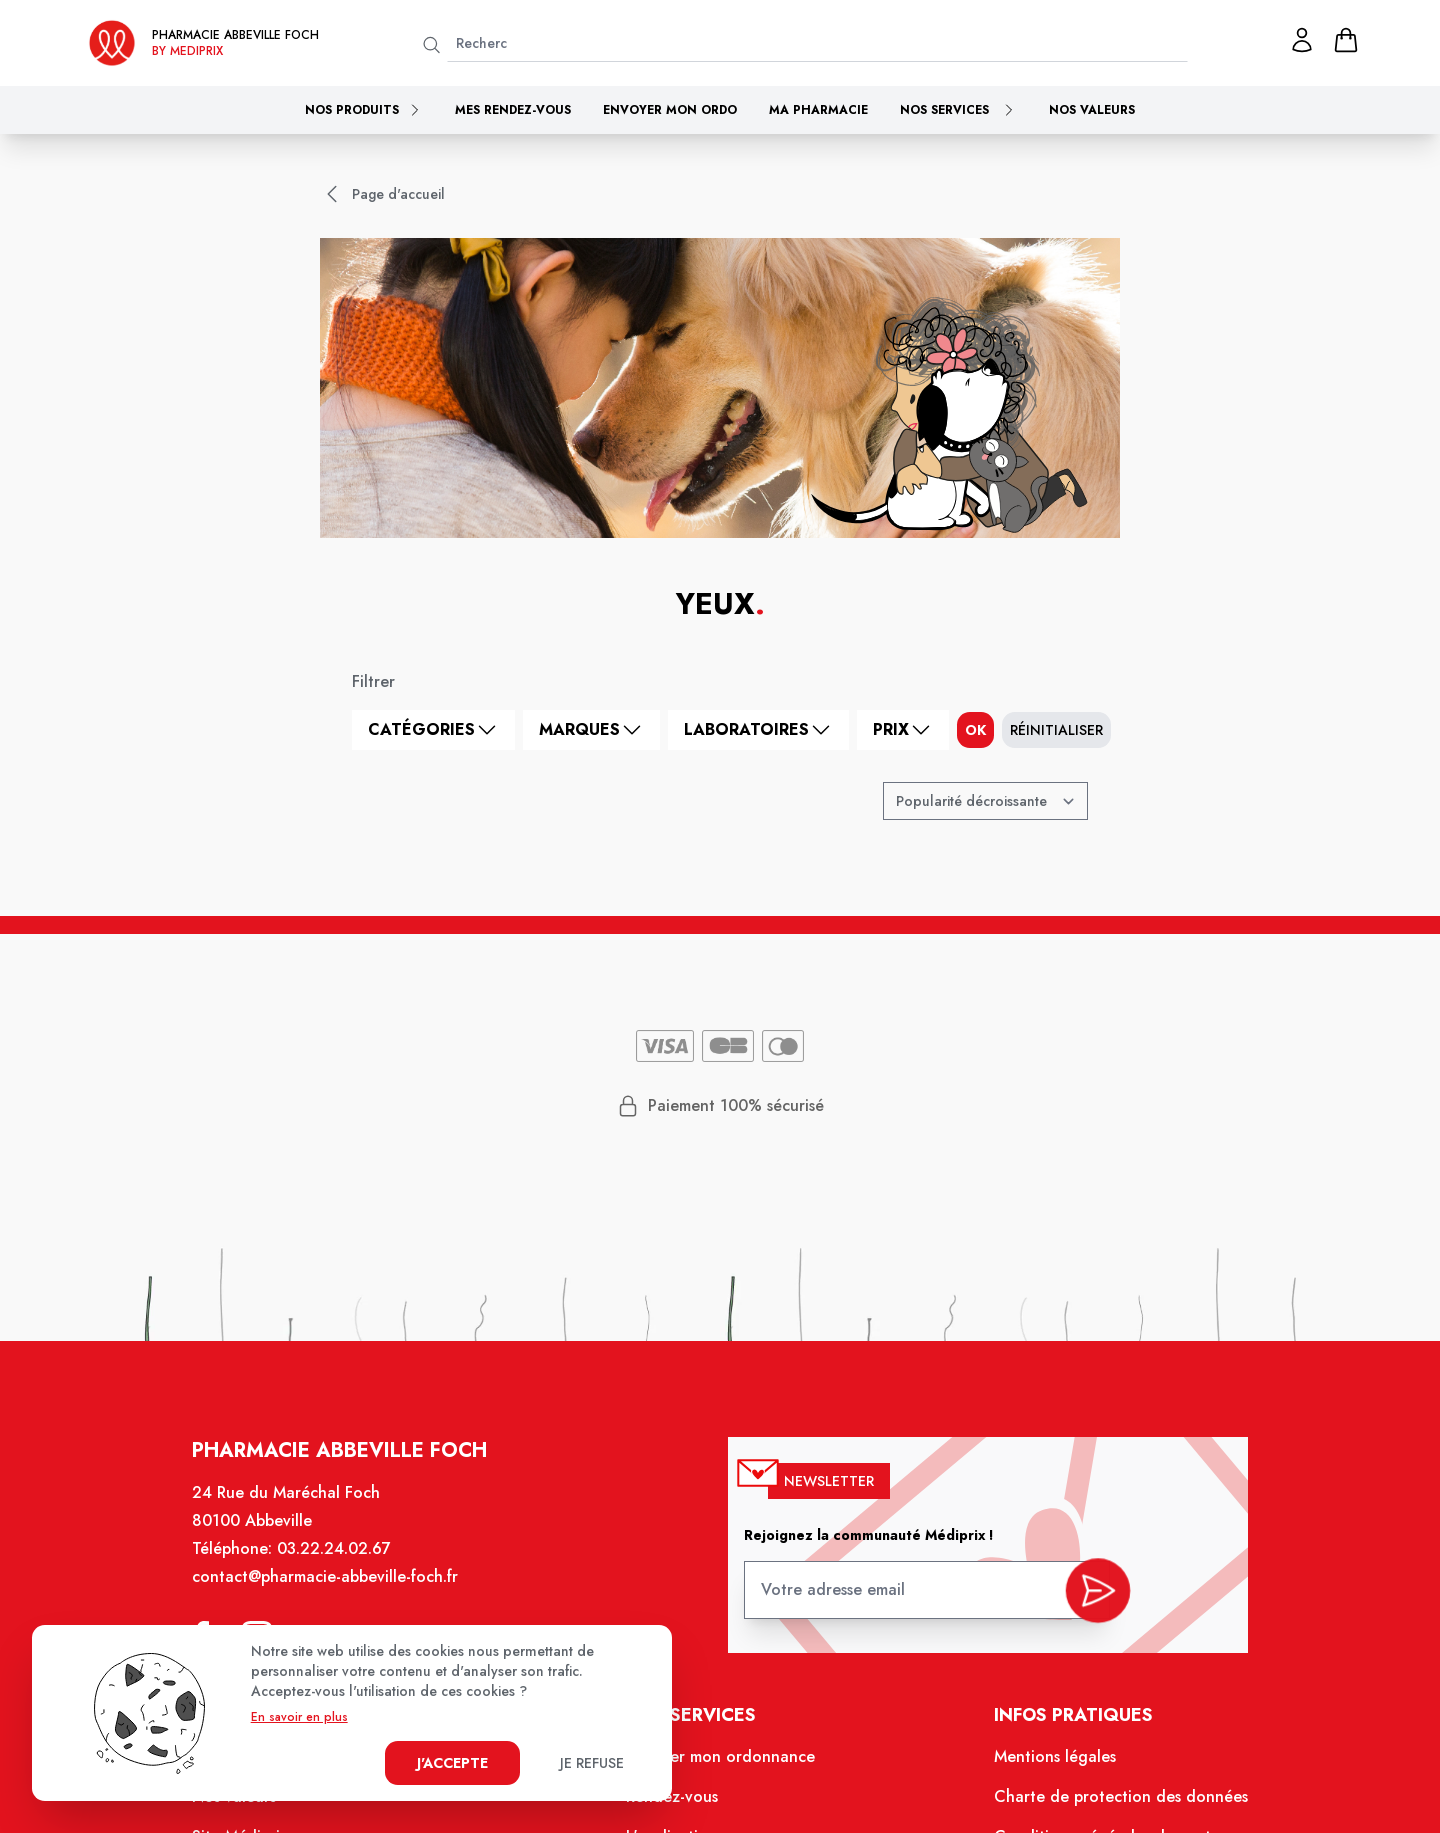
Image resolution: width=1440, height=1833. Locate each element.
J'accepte (452, 1763)
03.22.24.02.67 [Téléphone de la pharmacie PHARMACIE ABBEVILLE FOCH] (346, 1565)
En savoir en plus (299, 1717)
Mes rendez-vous (513, 110)
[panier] (1346, 40)
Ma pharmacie (818, 110)
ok (975, 730)
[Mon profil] (1302, 40)
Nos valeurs (1092, 110)
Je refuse (592, 1763)
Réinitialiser (1056, 730)
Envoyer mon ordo (670, 110)
